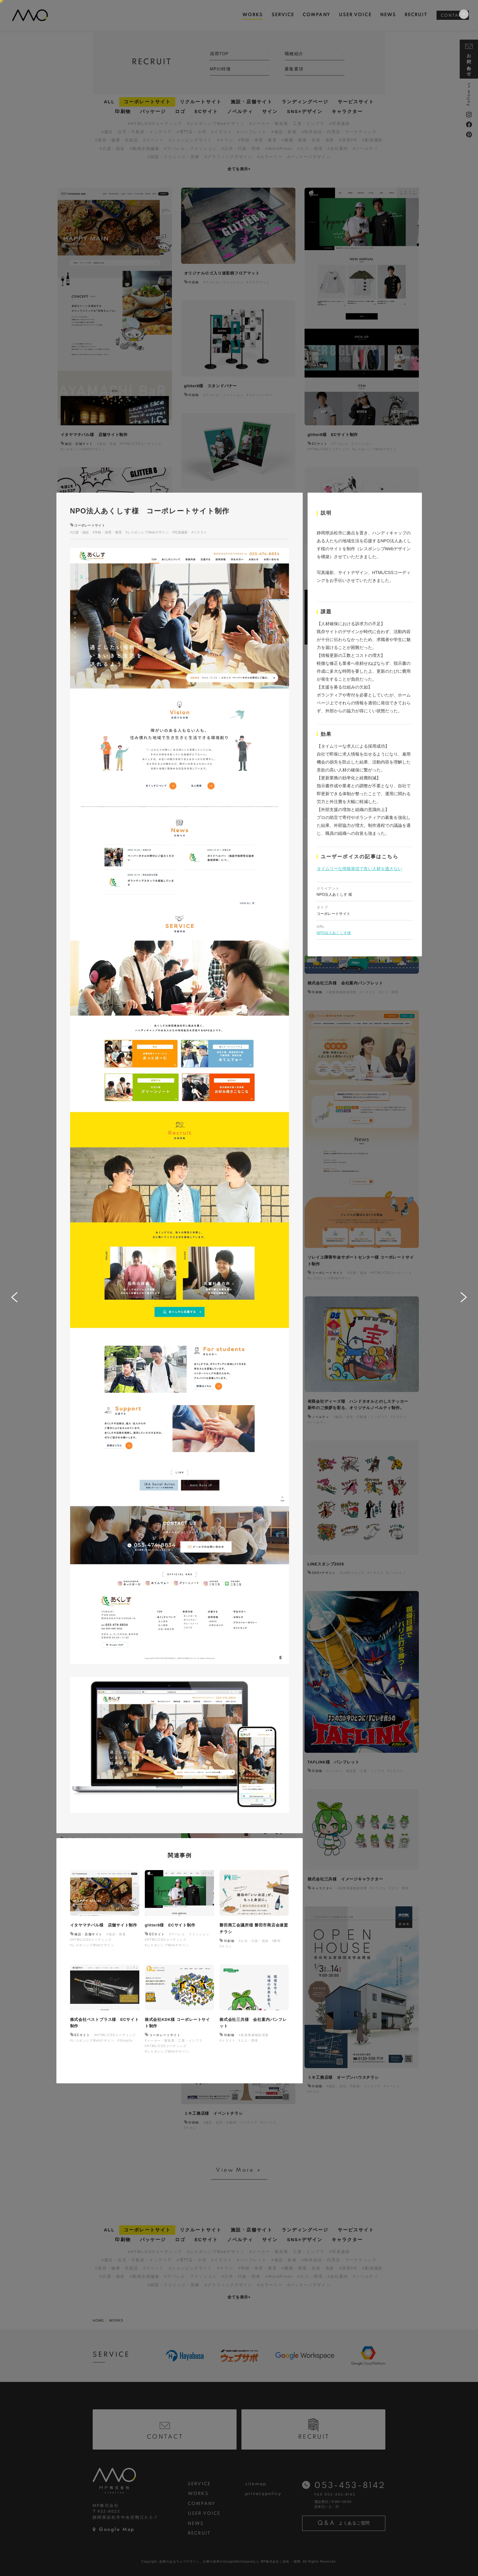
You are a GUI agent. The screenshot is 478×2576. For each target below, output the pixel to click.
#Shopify (125, 2040)
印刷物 (229, 1941)
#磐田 (276, 1941)
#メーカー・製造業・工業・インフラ (173, 2040)
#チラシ (225, 1946)
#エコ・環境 (248, 2040)
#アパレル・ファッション (189, 1934)
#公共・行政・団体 (254, 1941)
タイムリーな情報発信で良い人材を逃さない (359, 868)
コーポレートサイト (89, 525)
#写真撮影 (180, 532)
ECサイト (157, 1934)
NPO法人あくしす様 (334, 933)
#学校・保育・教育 (107, 532)
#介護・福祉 (79, 532)
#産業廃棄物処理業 (254, 2035)
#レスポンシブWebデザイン (147, 532)
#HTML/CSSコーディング (91, 1939)
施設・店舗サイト (88, 1934)
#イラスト (199, 532)
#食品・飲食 (116, 1934)
